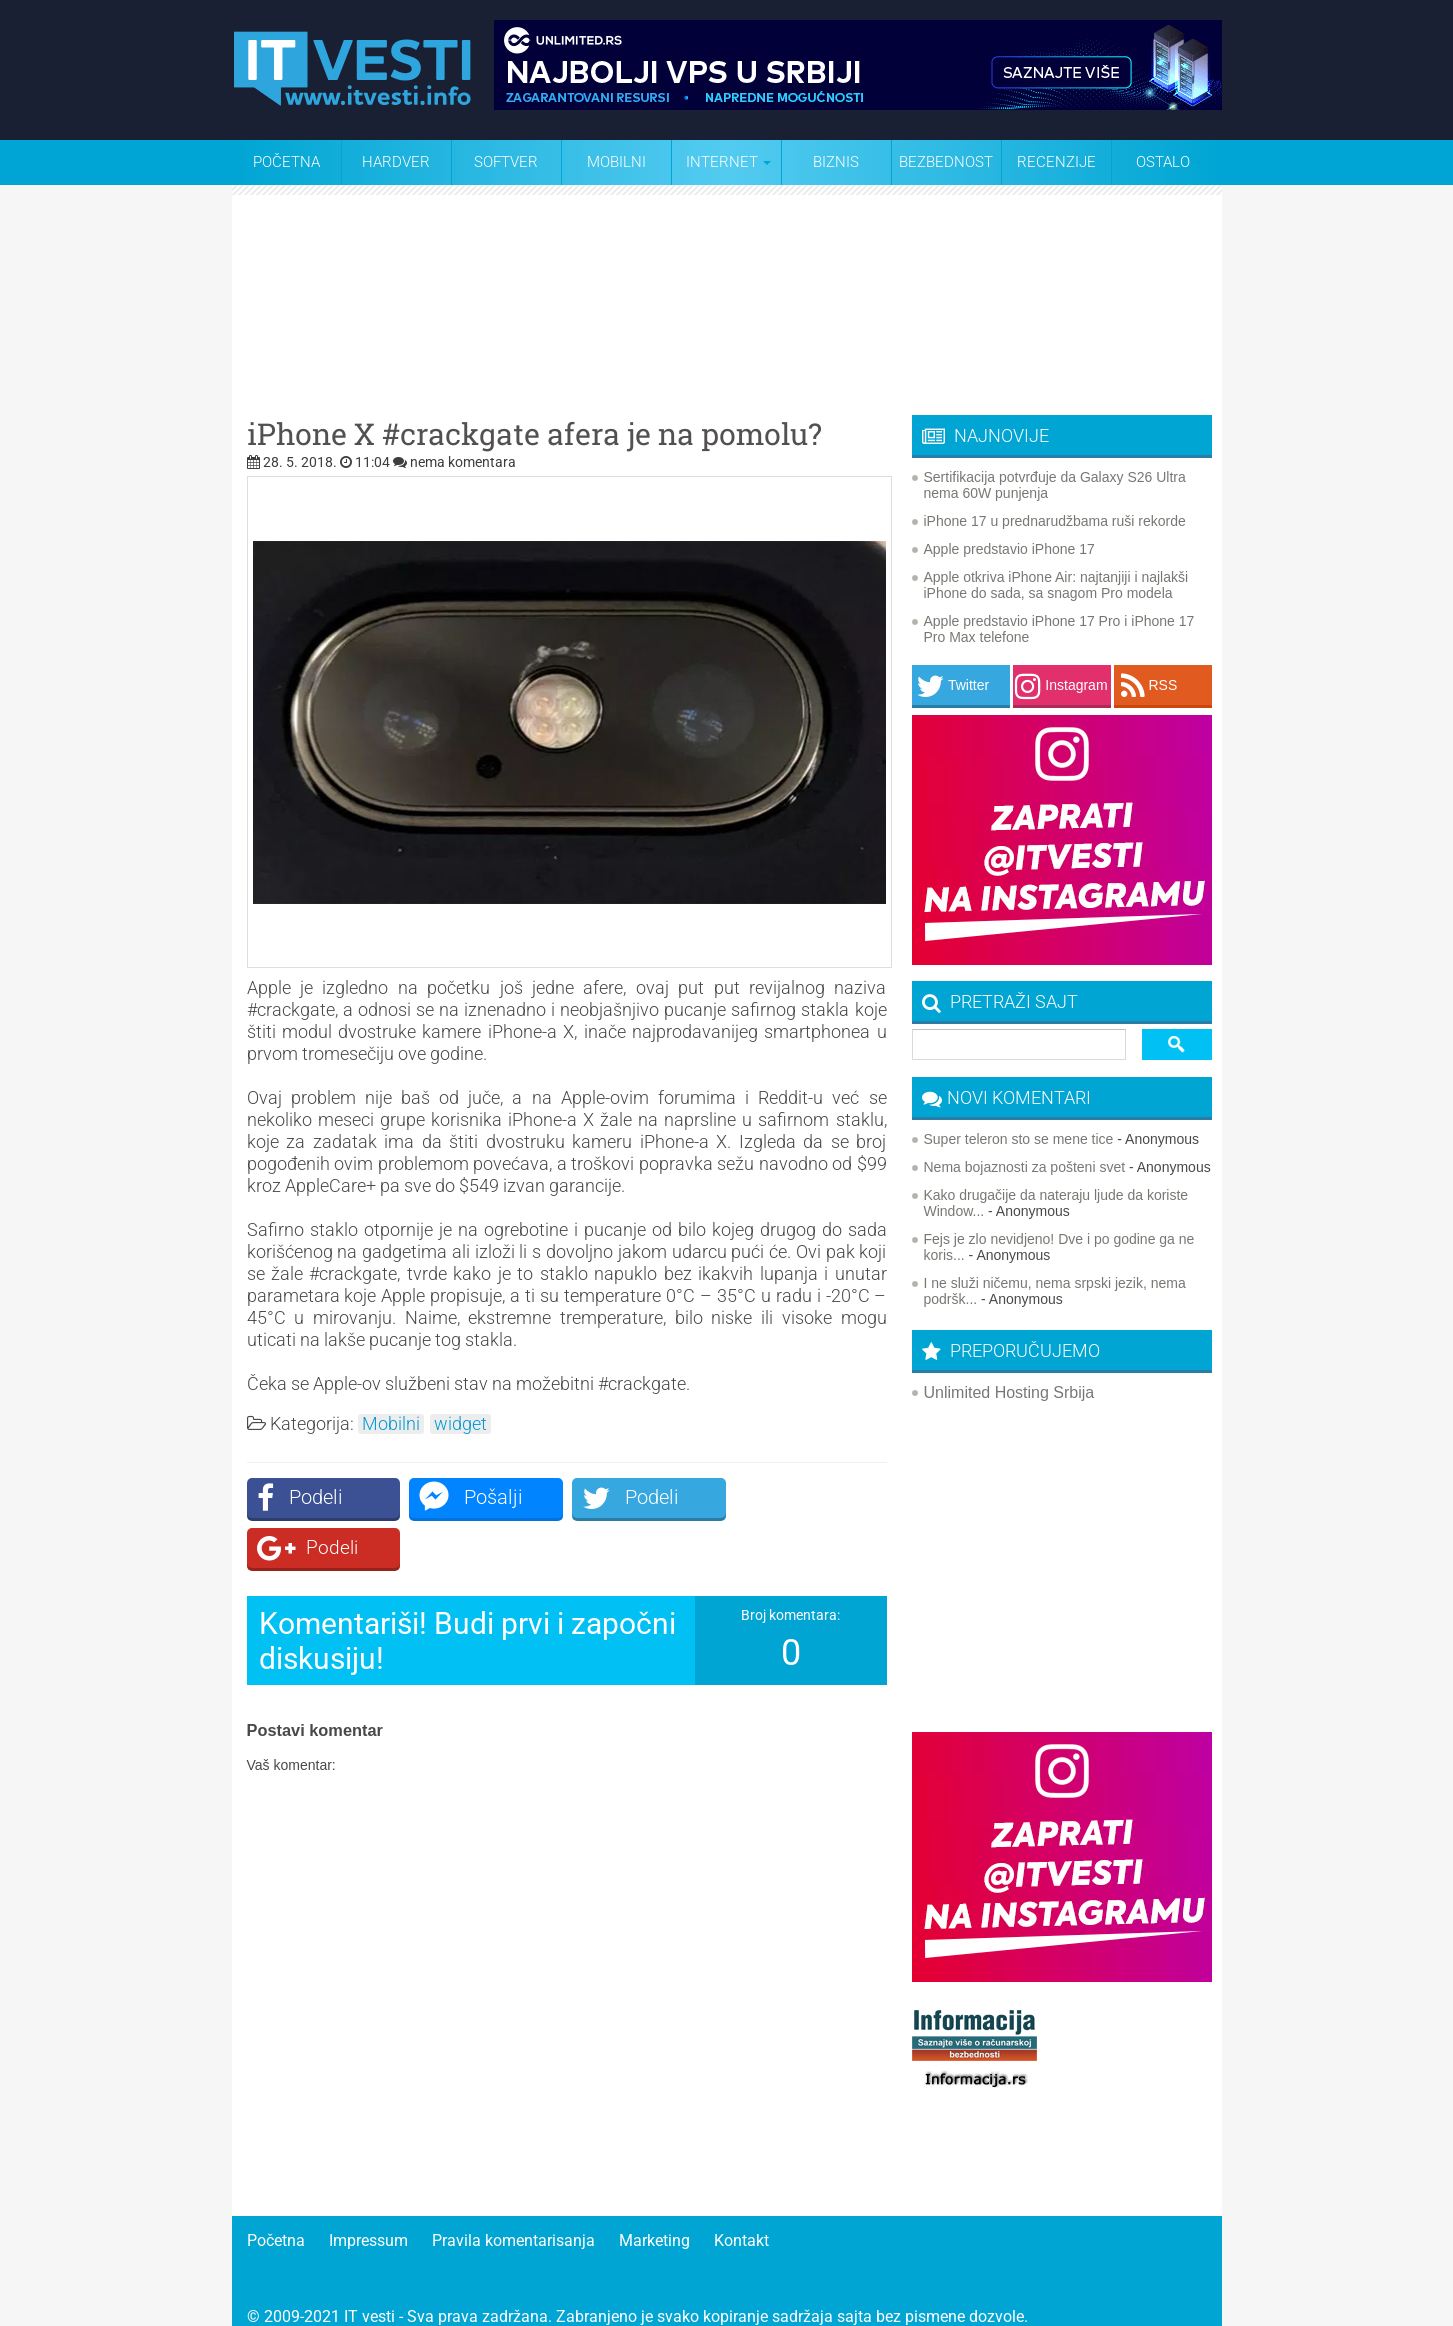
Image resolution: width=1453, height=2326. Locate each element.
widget (460, 1424)
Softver (506, 162)
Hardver (396, 162)
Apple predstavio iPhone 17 (1009, 549)
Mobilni (616, 162)
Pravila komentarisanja (513, 2220)
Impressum (368, 2220)
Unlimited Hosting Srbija (1009, 1392)
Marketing (654, 2220)
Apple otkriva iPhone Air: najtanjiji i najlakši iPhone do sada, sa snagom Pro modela (1056, 585)
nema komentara (463, 462)
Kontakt (741, 2220)
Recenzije (1056, 162)
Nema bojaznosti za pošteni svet (1025, 1167)
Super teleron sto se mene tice (1019, 1139)
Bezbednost (946, 162)
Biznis (836, 162)
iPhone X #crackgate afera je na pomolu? (534, 434)
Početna (286, 162)
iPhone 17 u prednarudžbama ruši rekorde (1055, 521)
